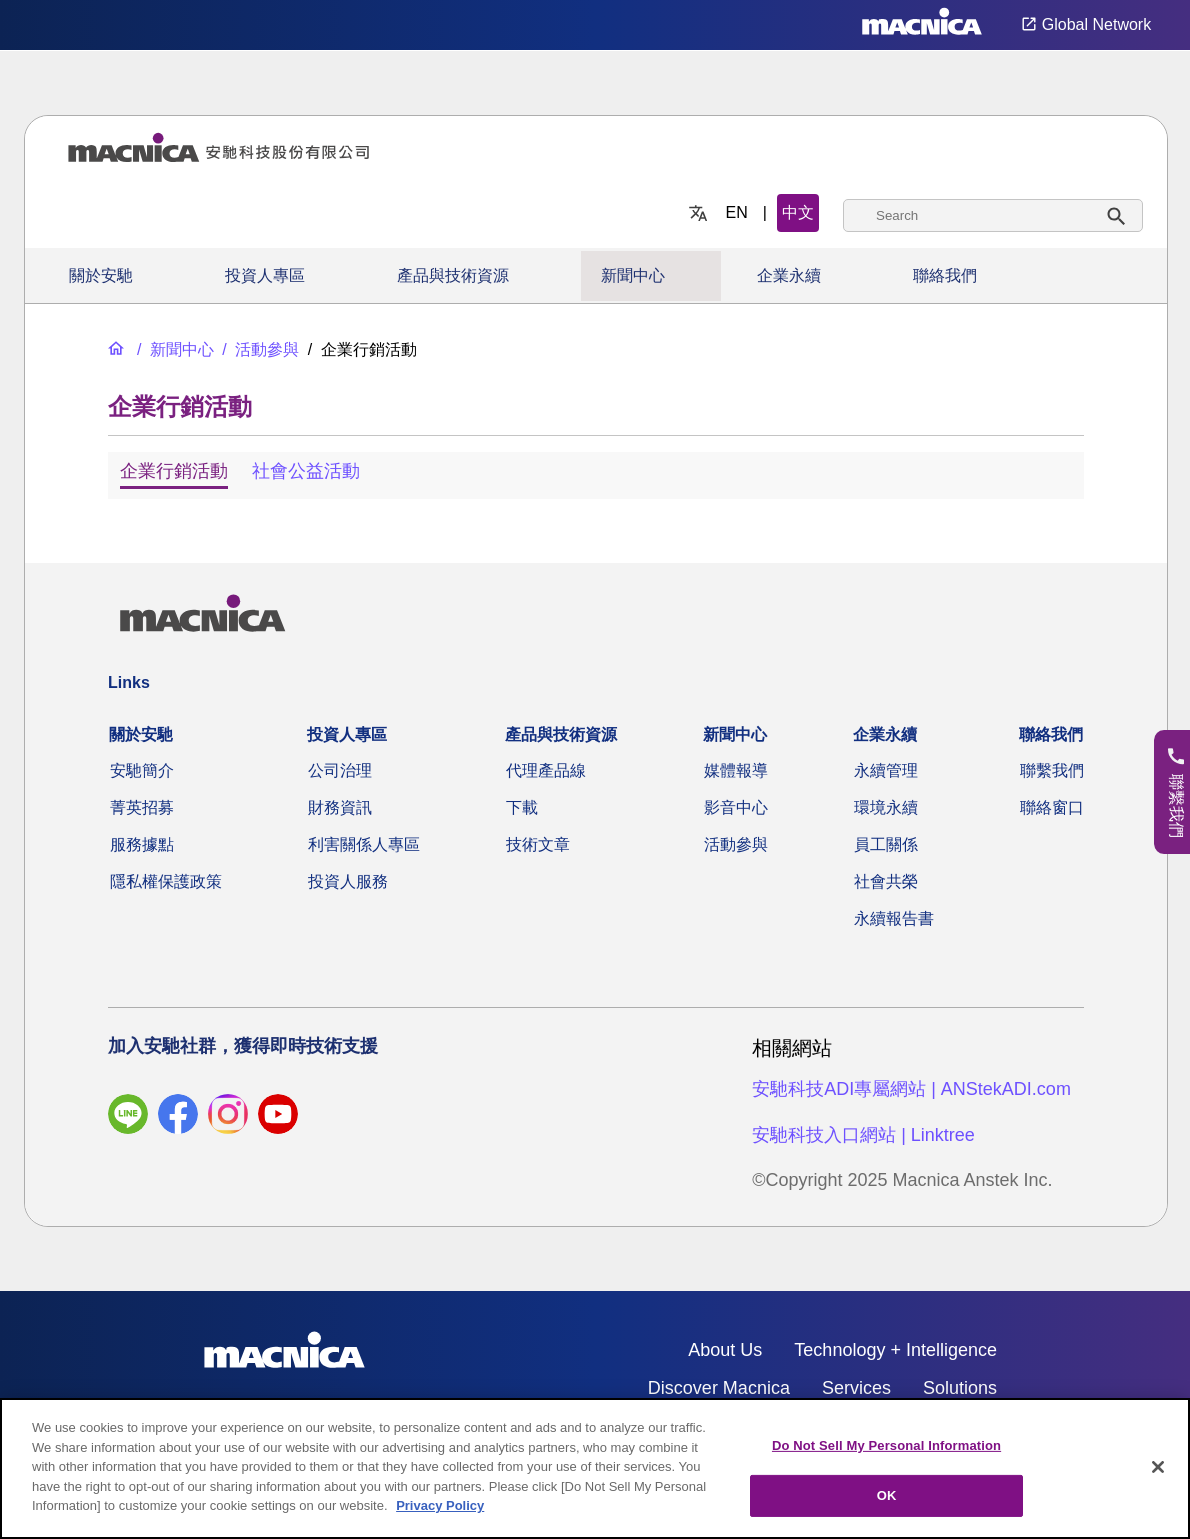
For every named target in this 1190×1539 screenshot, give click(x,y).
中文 (798, 212)
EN (737, 212)
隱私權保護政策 (166, 881)
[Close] (1158, 1467)
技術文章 (538, 844)
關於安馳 (101, 275)
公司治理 (340, 770)
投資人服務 (348, 881)
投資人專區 (265, 275)
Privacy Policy (440, 1505)
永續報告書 (894, 918)
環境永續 (886, 807)
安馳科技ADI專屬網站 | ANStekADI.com (911, 1089)
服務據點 (142, 844)
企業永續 (789, 275)
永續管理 (886, 770)
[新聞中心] (173, 349)
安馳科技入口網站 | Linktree (863, 1135)
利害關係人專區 (364, 844)
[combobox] (993, 215)
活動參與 (736, 844)
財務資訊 (340, 807)
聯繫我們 (1052, 770)
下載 (522, 807)
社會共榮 (886, 881)
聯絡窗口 (1052, 807)
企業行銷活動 (174, 471)
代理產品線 (546, 770)
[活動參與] (258, 349)
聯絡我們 (945, 275)
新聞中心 (633, 275)
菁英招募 (142, 807)
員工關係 (886, 844)
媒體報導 (736, 770)
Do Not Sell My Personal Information (886, 1445)
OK (887, 1495)
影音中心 (736, 807)
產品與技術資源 (453, 275)
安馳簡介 (142, 770)
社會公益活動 (306, 471)
